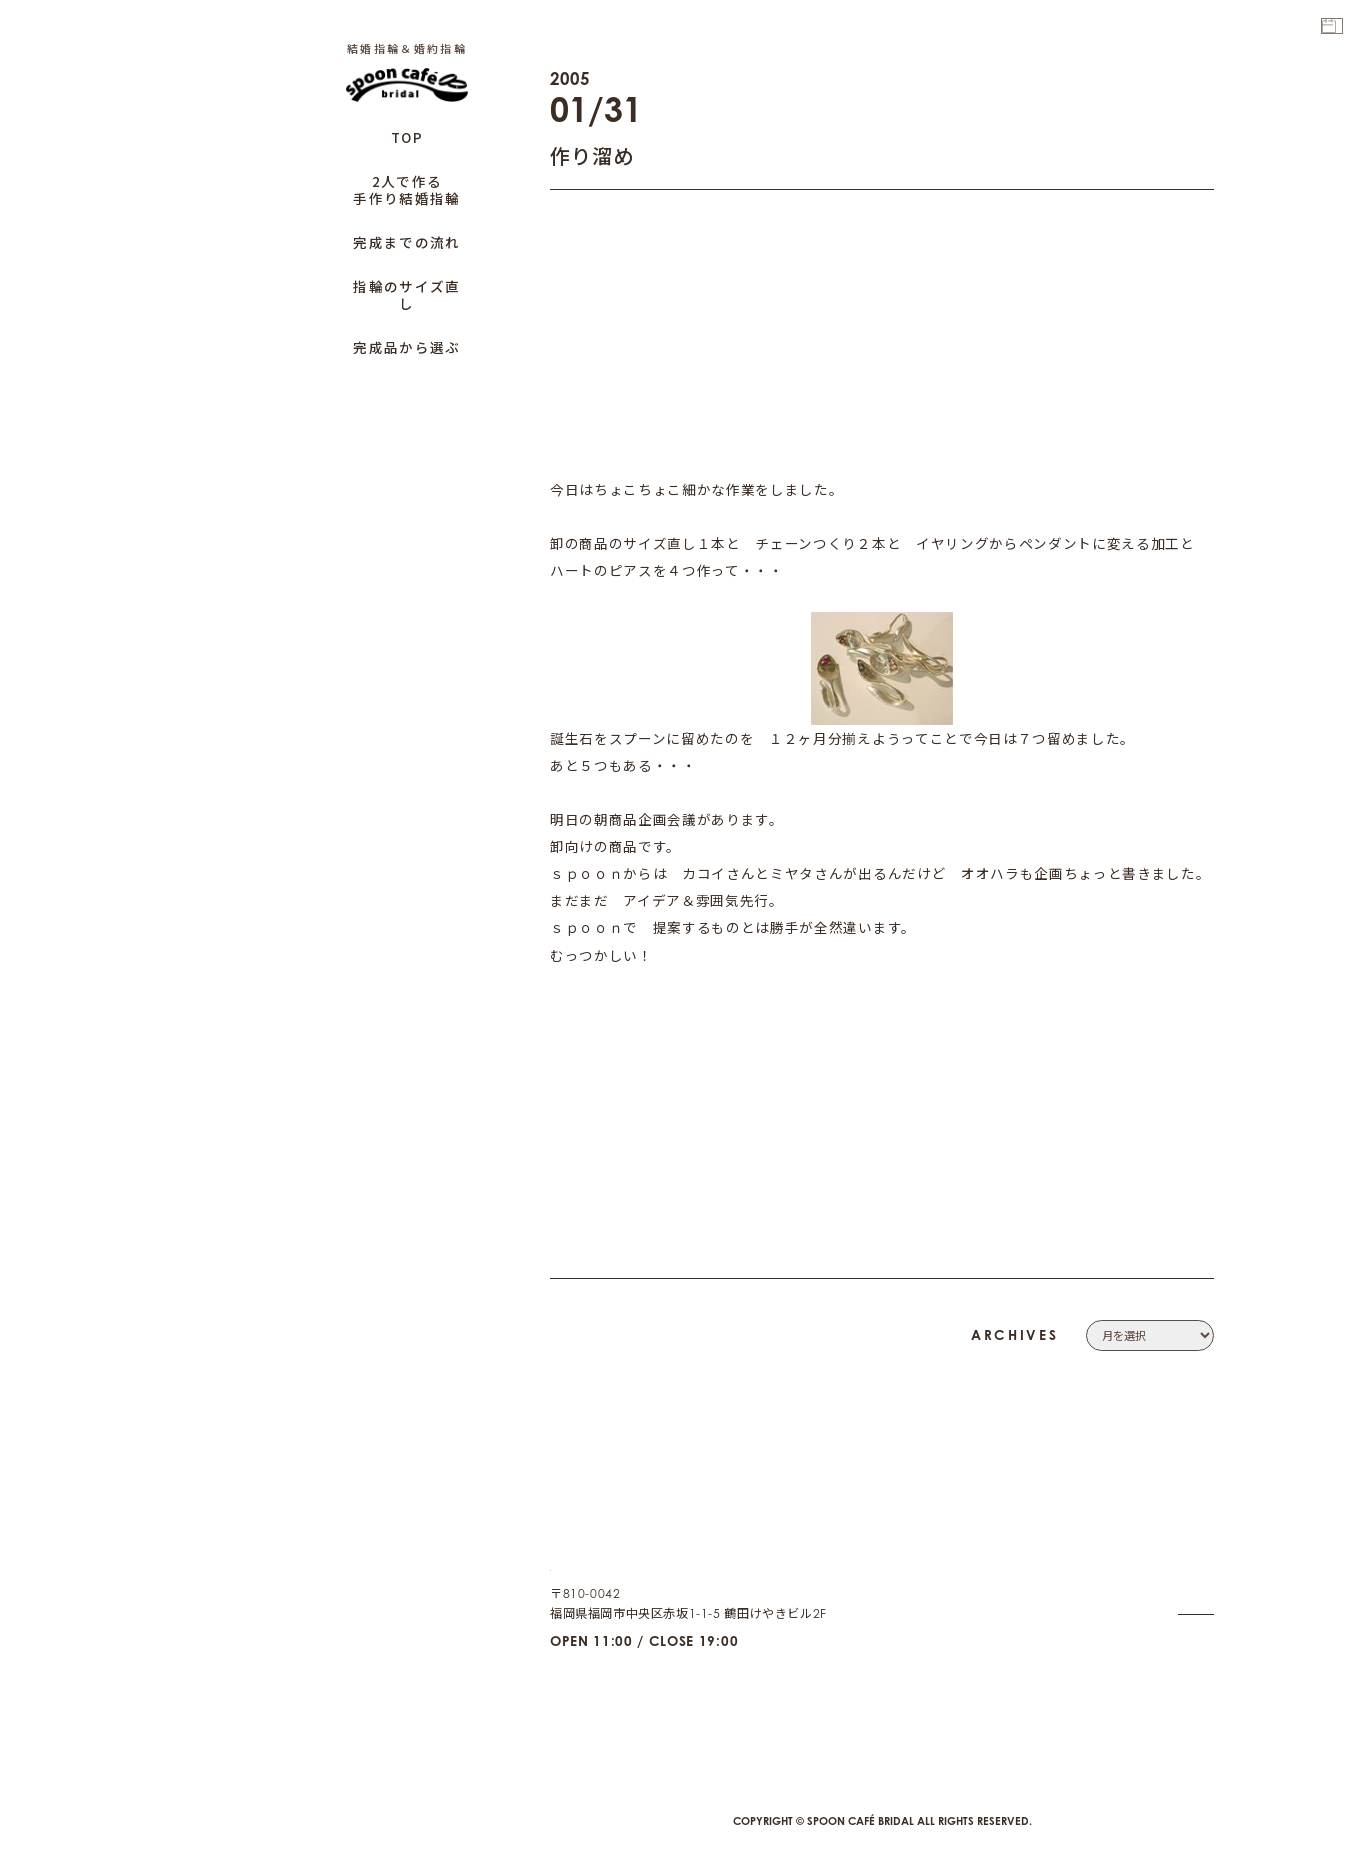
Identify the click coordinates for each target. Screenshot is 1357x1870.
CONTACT (1184, 1555)
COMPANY (1180, 1530)
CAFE (1197, 1674)
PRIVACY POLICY (1162, 1579)
